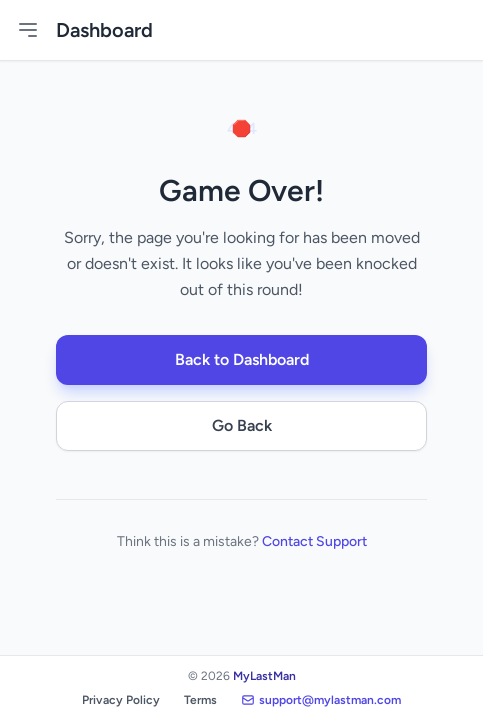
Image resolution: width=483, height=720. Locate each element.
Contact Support (314, 541)
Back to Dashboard (242, 359)
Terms (200, 700)
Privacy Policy (121, 700)
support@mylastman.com (321, 700)
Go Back (242, 425)
